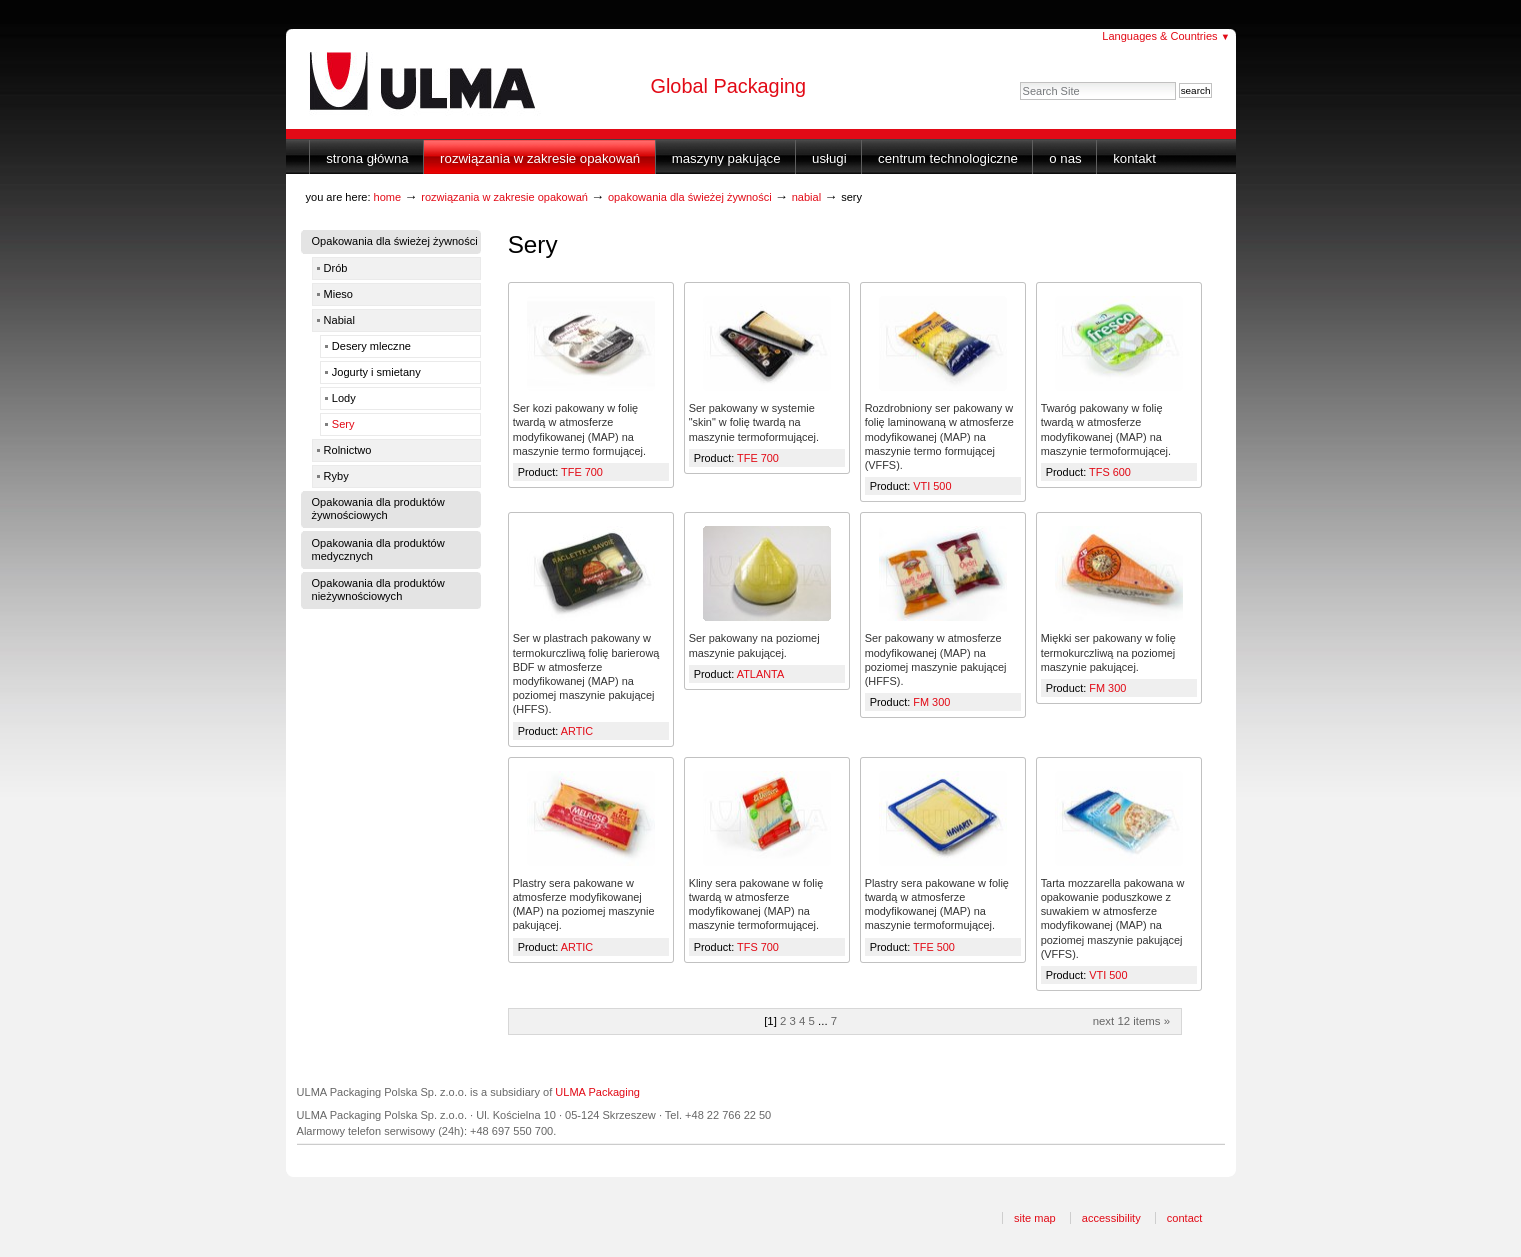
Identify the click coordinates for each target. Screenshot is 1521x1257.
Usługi (829, 158)
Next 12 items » (1131, 1021)
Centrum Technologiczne (948, 158)
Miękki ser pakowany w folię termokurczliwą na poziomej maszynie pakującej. (1108, 652)
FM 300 (931, 702)
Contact (1185, 1218)
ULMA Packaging (597, 1092)
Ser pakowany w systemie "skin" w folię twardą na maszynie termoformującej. (754, 422)
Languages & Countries (1166, 36)
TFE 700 (582, 472)
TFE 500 (934, 947)
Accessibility (1111, 1218)
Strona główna (367, 158)
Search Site (1019, 81)
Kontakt (1134, 158)
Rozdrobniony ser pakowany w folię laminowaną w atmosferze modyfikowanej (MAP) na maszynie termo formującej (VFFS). (939, 436)
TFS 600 (1110, 472)
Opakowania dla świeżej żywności (690, 197)
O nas (1065, 158)
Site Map (1035, 1218)
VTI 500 (932, 486)
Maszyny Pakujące (726, 158)
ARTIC (577, 731)
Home (388, 197)
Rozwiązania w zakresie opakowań (540, 158)
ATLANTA (760, 674)
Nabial (806, 197)
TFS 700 (758, 947)
